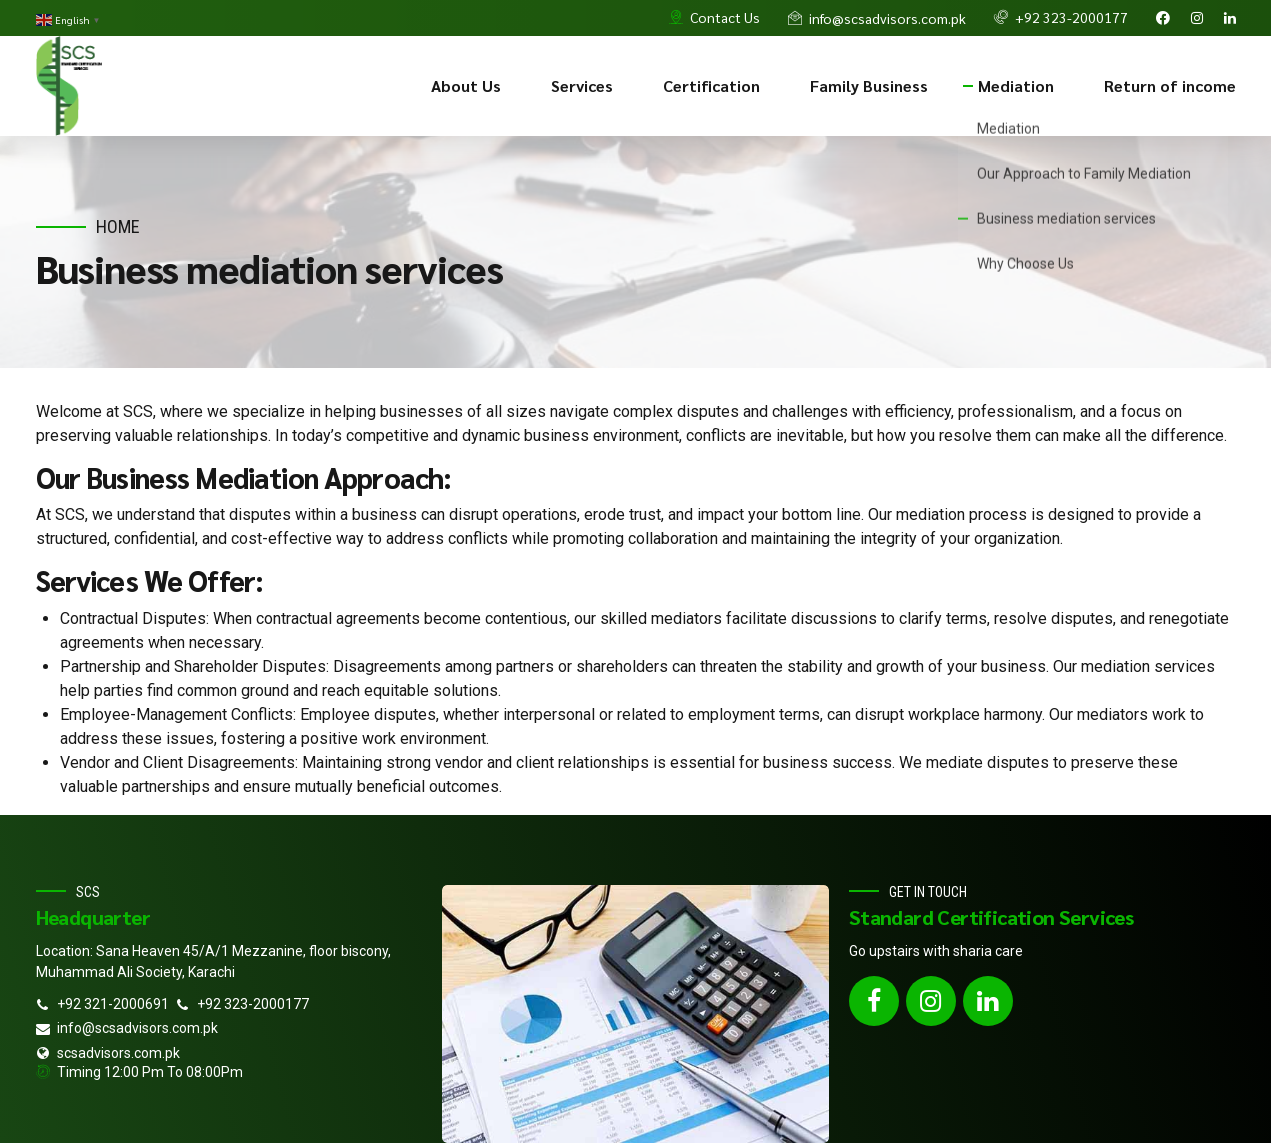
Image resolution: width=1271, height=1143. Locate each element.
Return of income (1170, 85)
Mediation (1016, 85)
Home (118, 226)
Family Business (869, 85)
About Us (466, 85)
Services (582, 85)
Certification (711, 85)
